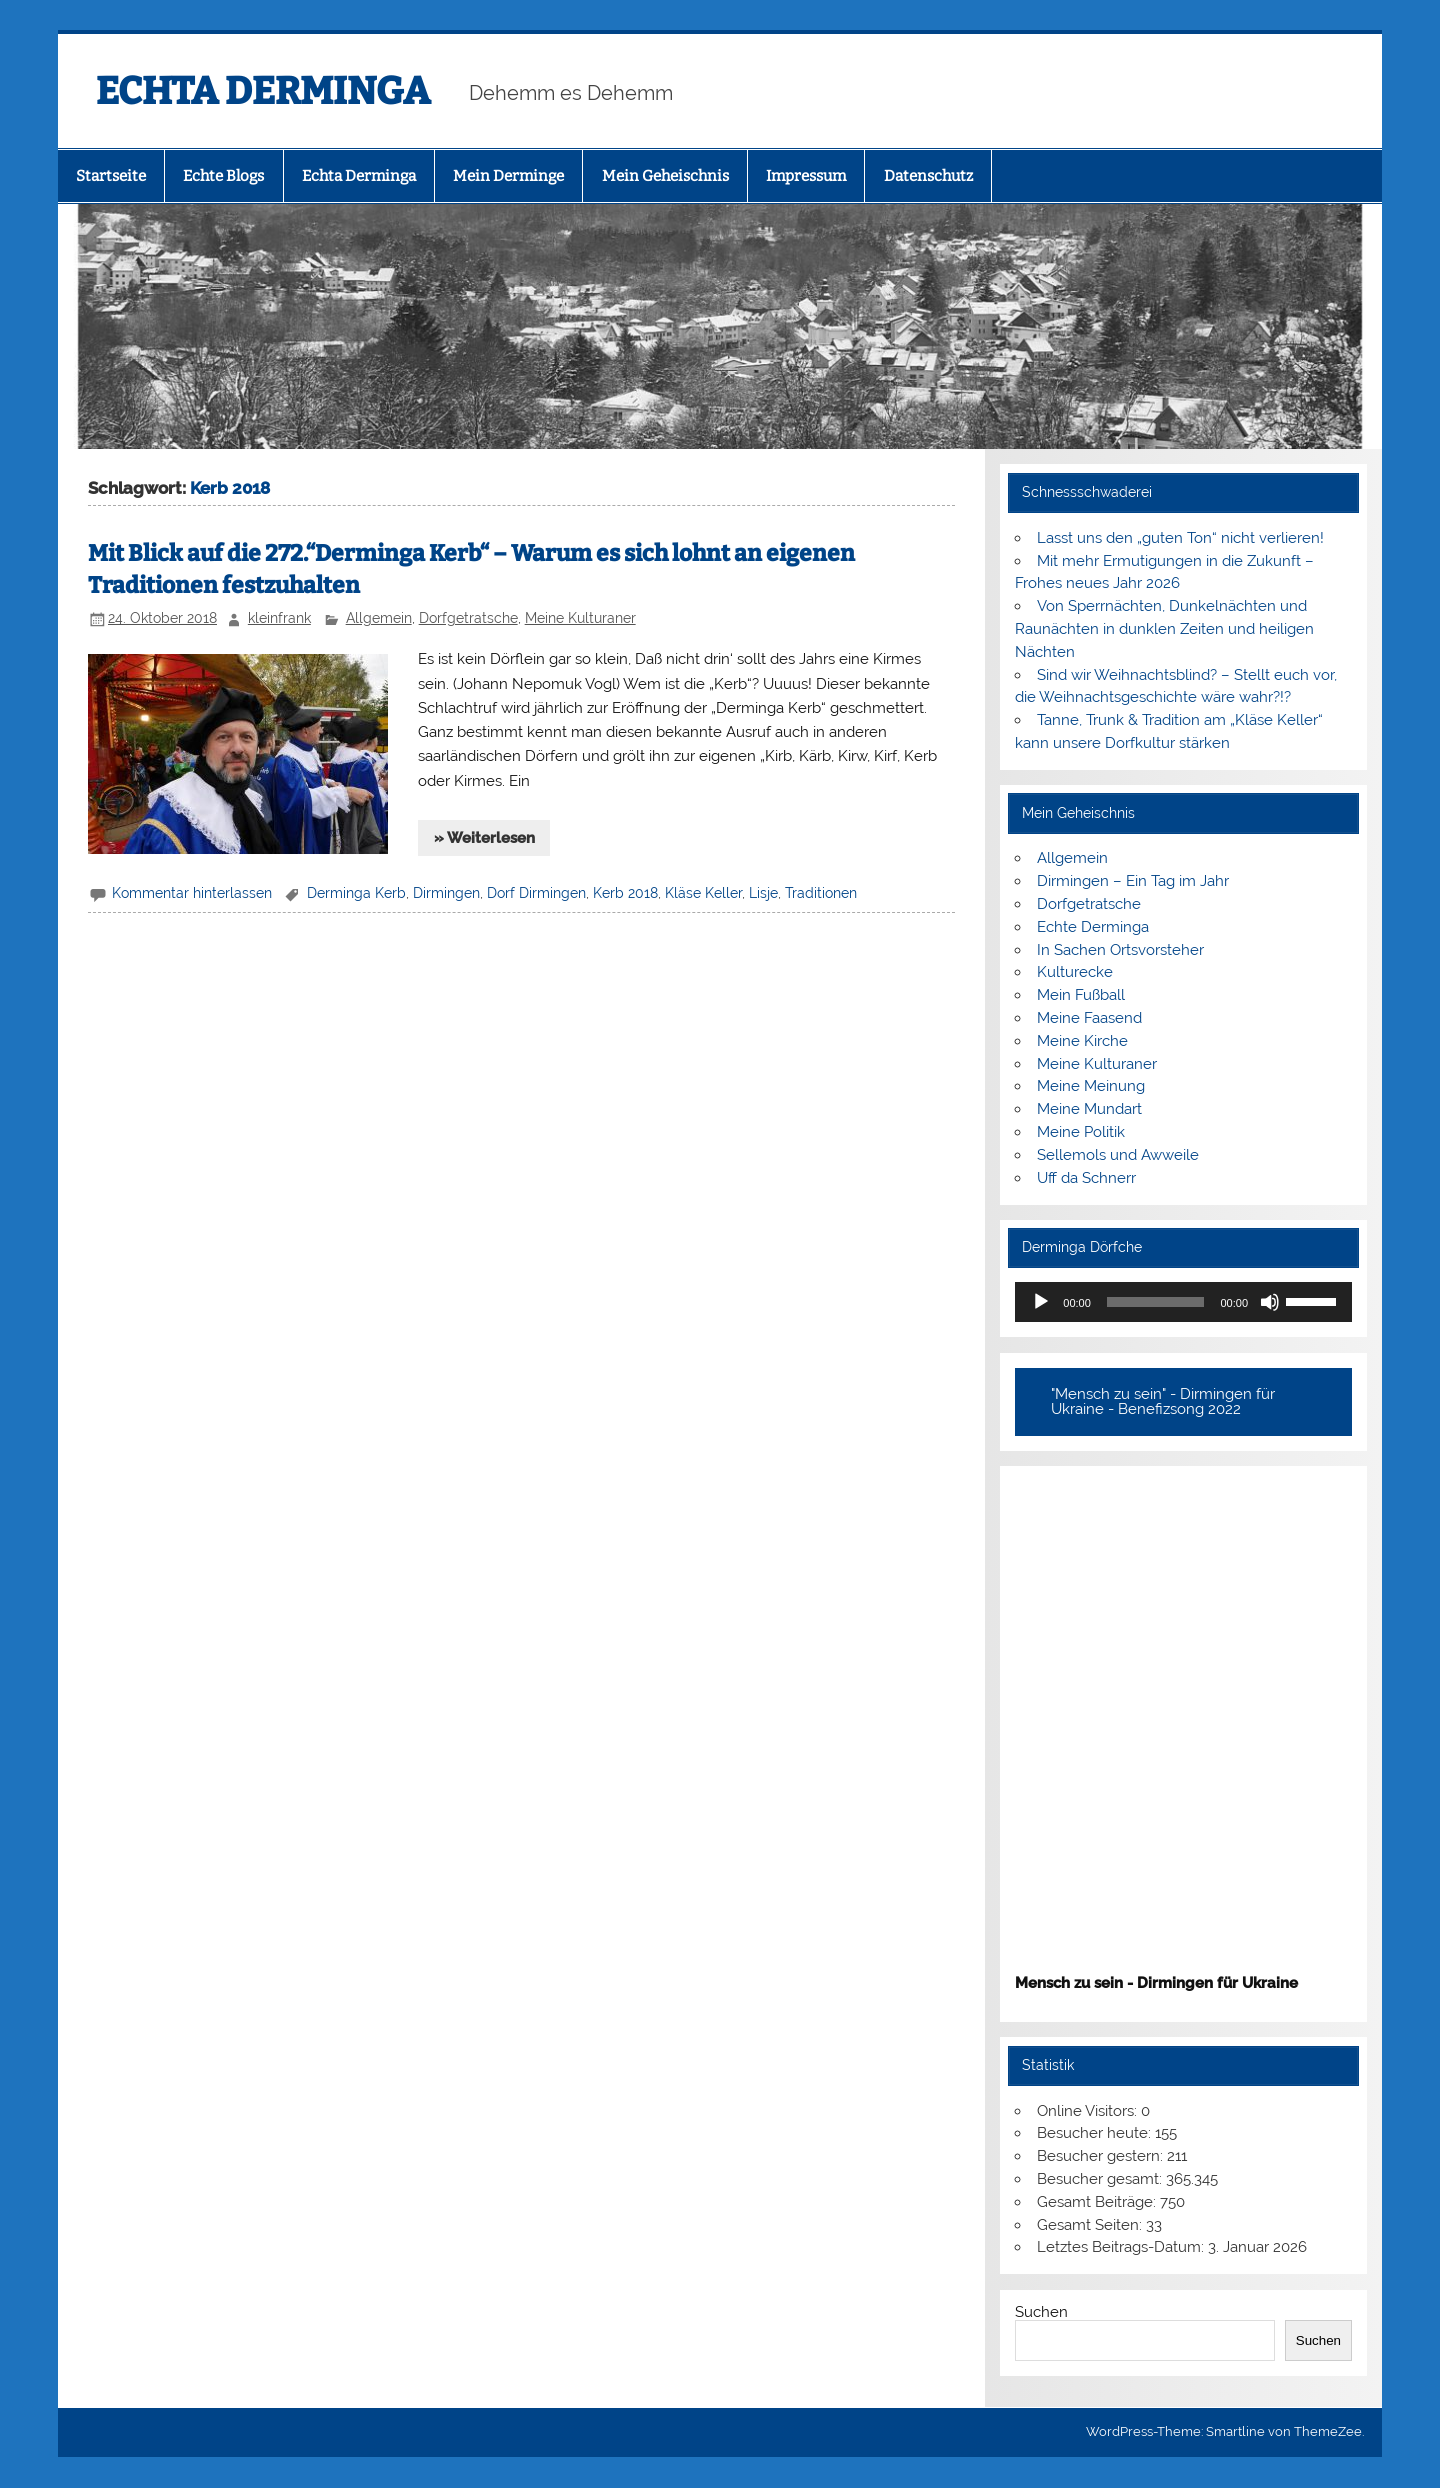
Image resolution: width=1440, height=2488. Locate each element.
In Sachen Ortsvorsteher (1120, 950)
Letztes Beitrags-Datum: (1122, 2247)
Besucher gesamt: (1101, 2179)
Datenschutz (928, 176)
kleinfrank (279, 618)
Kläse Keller (703, 893)
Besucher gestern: (1102, 2156)
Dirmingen (446, 893)
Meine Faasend (1089, 1018)
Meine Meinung (1091, 1086)
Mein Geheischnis (665, 176)
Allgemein (379, 618)
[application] (1183, 1302)
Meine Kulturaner (580, 618)
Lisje (763, 893)
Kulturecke (1075, 972)
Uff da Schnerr (1086, 1178)
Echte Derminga (1093, 927)
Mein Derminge (508, 176)
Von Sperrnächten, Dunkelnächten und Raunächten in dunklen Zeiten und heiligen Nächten (1164, 629)
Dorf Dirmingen (536, 893)
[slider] (1156, 1302)
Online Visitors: (1089, 2111)
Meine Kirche (1082, 1041)
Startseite (111, 176)
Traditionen (821, 893)
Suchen (1041, 2312)
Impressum (806, 176)
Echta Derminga (359, 176)
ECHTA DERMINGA (263, 91)
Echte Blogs (223, 176)
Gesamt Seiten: (1091, 2225)
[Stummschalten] (1270, 1302)
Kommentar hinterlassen (192, 893)
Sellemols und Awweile (1118, 1155)
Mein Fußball (1081, 995)
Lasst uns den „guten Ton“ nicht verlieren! (1180, 538)
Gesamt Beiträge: (1098, 2202)
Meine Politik (1081, 1132)
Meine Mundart (1089, 1109)
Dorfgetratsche (468, 618)
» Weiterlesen (484, 838)
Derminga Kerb (356, 893)
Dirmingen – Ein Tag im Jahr (1133, 881)
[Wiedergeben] (1041, 1302)
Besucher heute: (1096, 2133)
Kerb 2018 (625, 893)
